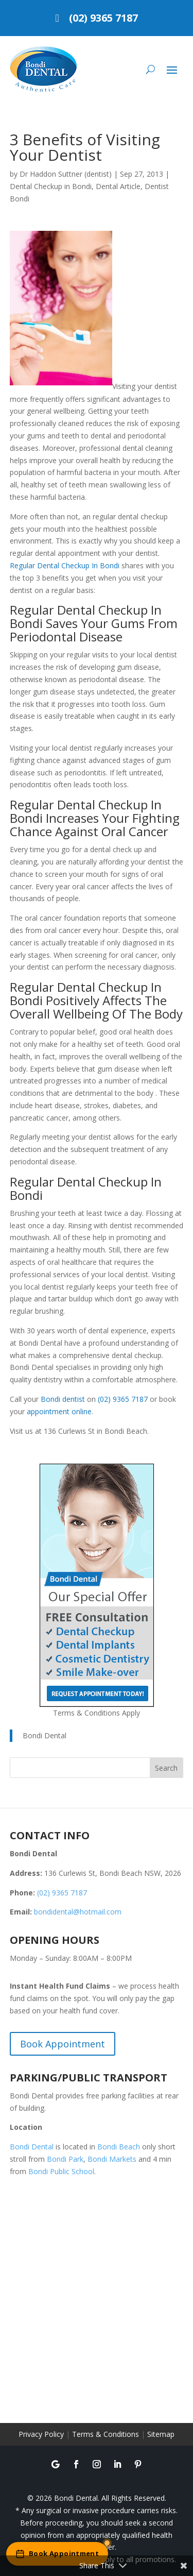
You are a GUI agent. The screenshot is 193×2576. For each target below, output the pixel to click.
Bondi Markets (111, 2159)
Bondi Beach (118, 2146)
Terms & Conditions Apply (96, 1713)
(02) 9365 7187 (103, 18)
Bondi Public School (61, 2171)
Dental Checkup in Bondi (51, 186)
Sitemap (160, 2434)
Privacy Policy (41, 2434)
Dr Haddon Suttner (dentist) (66, 174)
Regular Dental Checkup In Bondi (64, 565)
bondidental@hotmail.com (77, 1912)
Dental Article (118, 186)
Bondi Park (65, 2159)
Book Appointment (62, 2044)
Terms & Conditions (105, 2434)
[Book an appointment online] (57, 2554)
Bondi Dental (44, 1735)
